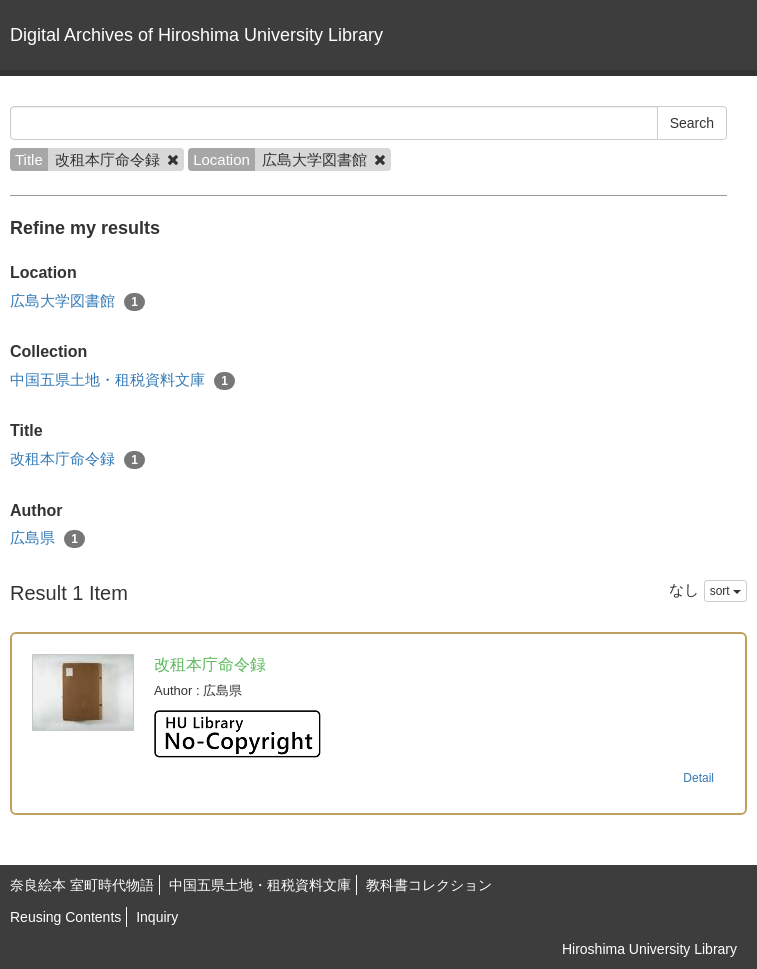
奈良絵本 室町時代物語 (82, 885)
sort (725, 591)
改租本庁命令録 (77, 459)
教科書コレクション (429, 885)
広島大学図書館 (77, 301)
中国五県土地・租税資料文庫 (122, 380)
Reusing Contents (65, 917)
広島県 (47, 538)
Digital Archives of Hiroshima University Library (196, 35)
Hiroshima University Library (649, 949)
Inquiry (157, 917)
